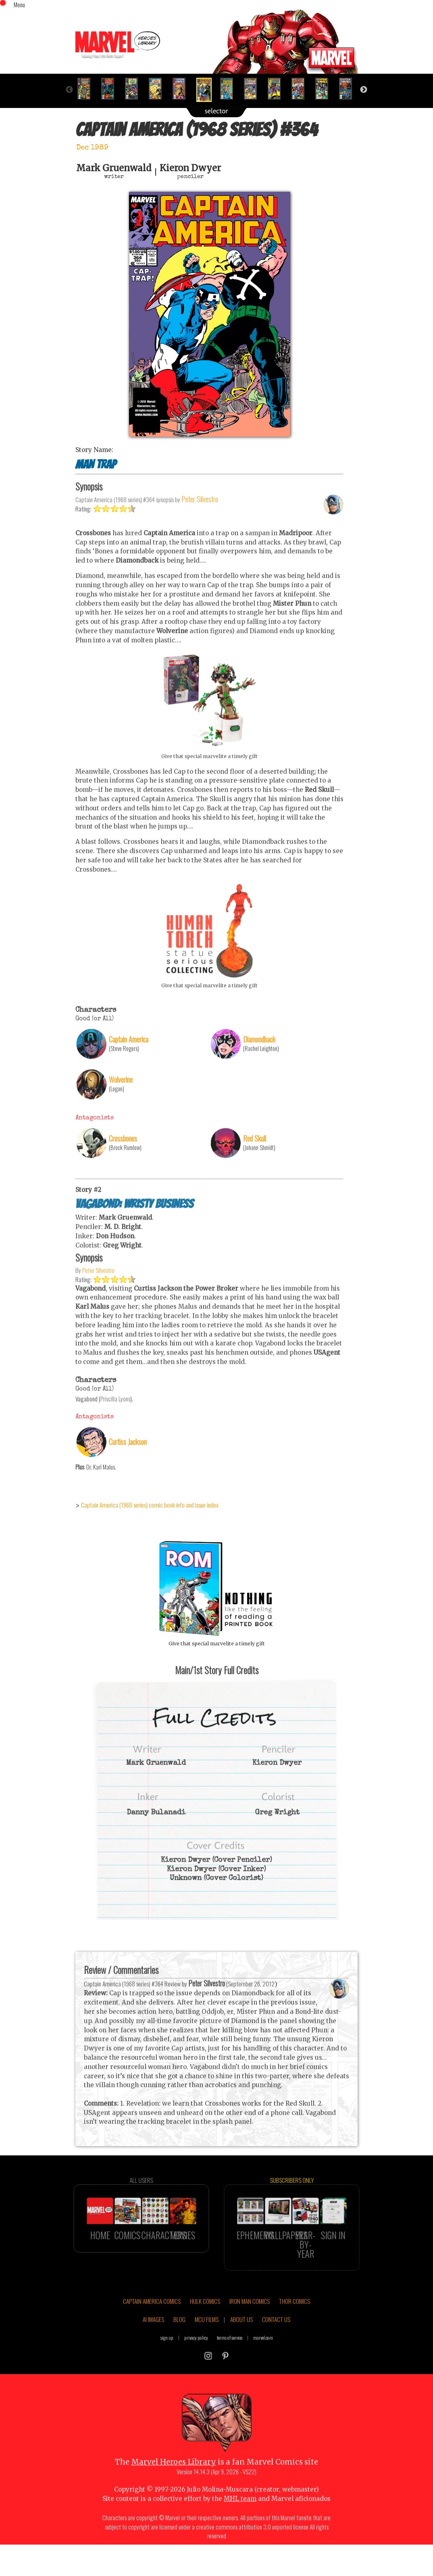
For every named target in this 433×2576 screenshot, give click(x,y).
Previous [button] (69, 90)
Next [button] (364, 90)
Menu (19, 4)
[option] (87, 89)
